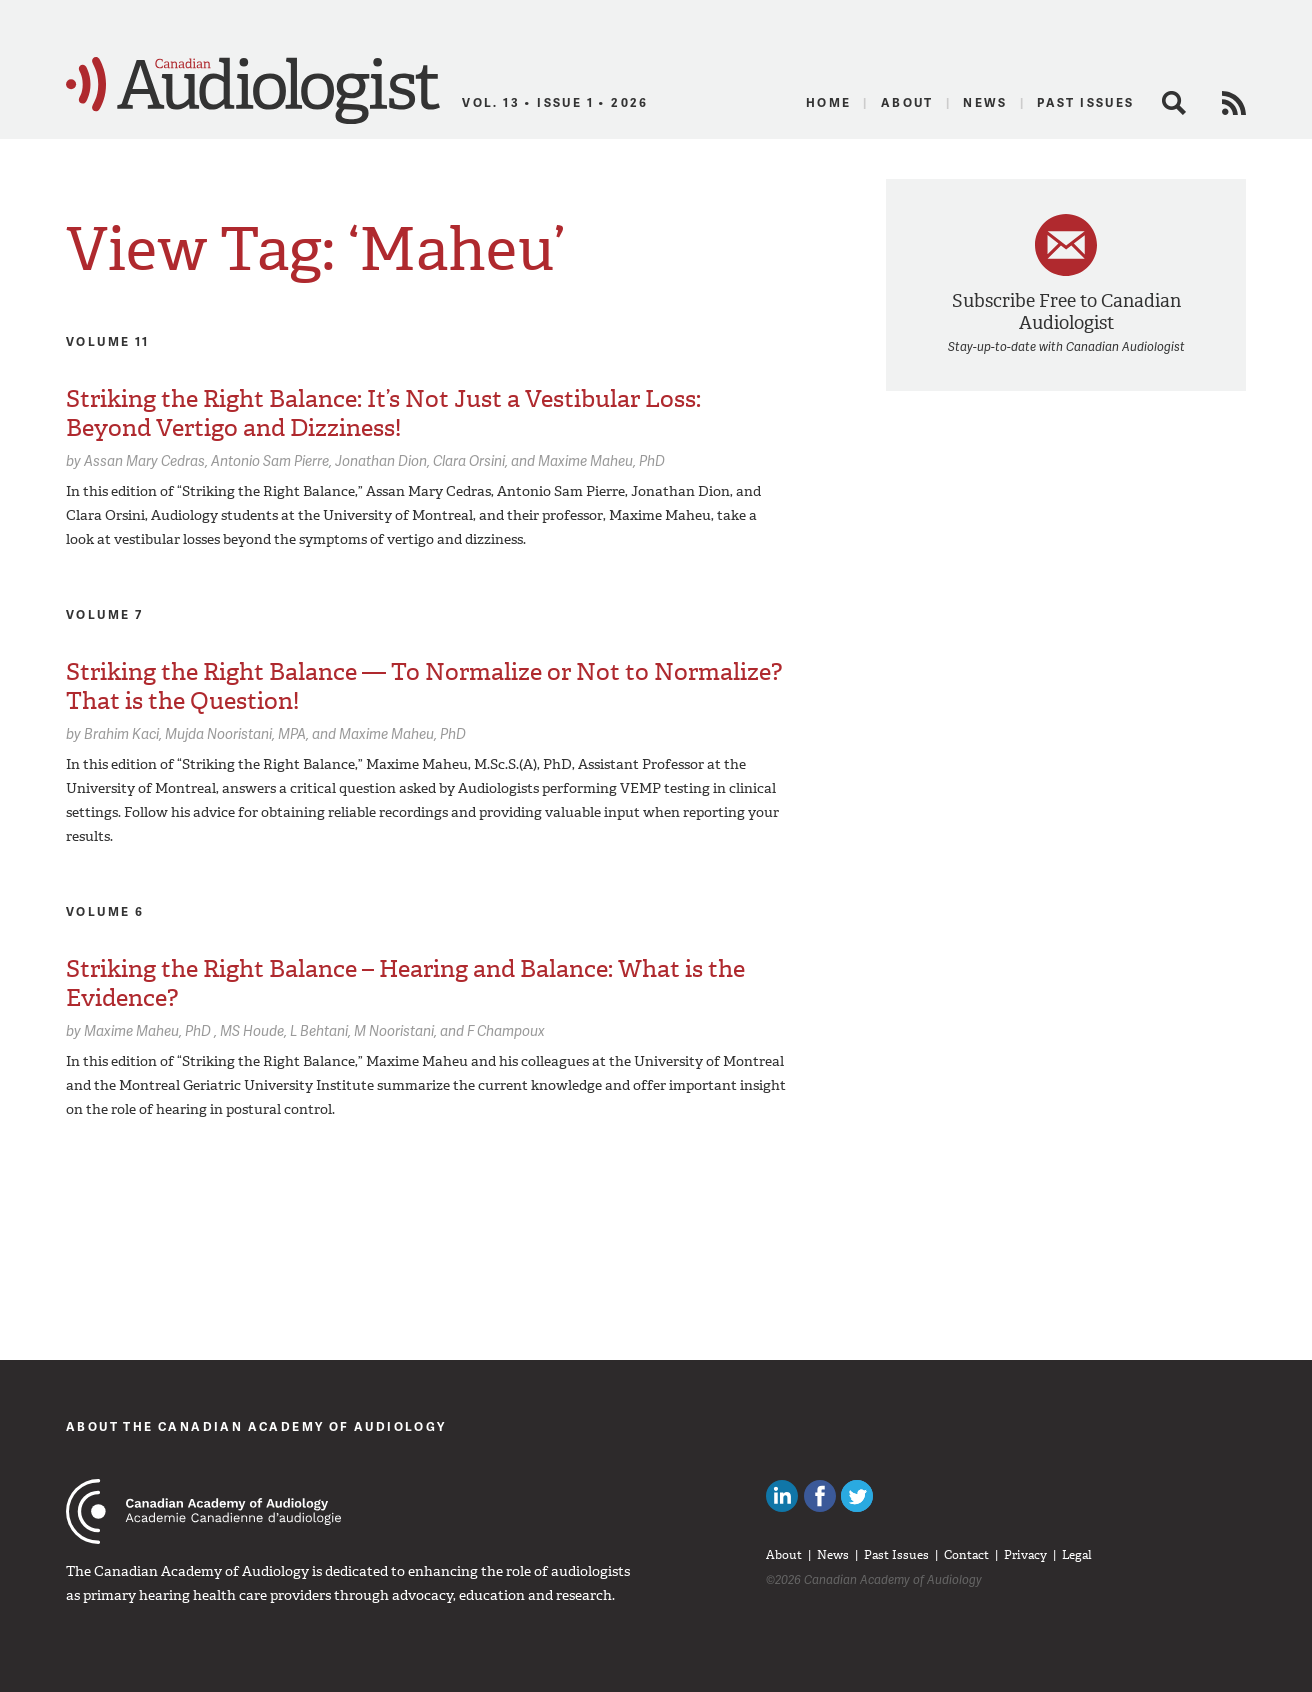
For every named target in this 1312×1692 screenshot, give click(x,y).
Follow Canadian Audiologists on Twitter (857, 1496)
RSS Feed (1234, 103)
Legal (1077, 1555)
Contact (966, 1555)
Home (829, 102)
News (985, 102)
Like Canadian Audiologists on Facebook (820, 1496)
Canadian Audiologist (253, 91)
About (907, 102)
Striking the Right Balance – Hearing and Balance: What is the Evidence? (405, 983)
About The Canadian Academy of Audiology (256, 1426)
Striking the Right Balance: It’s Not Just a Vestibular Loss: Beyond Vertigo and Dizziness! (383, 413)
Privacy (1025, 1555)
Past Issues (1085, 102)
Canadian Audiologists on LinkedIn (782, 1496)
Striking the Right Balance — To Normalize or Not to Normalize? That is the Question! (424, 686)
